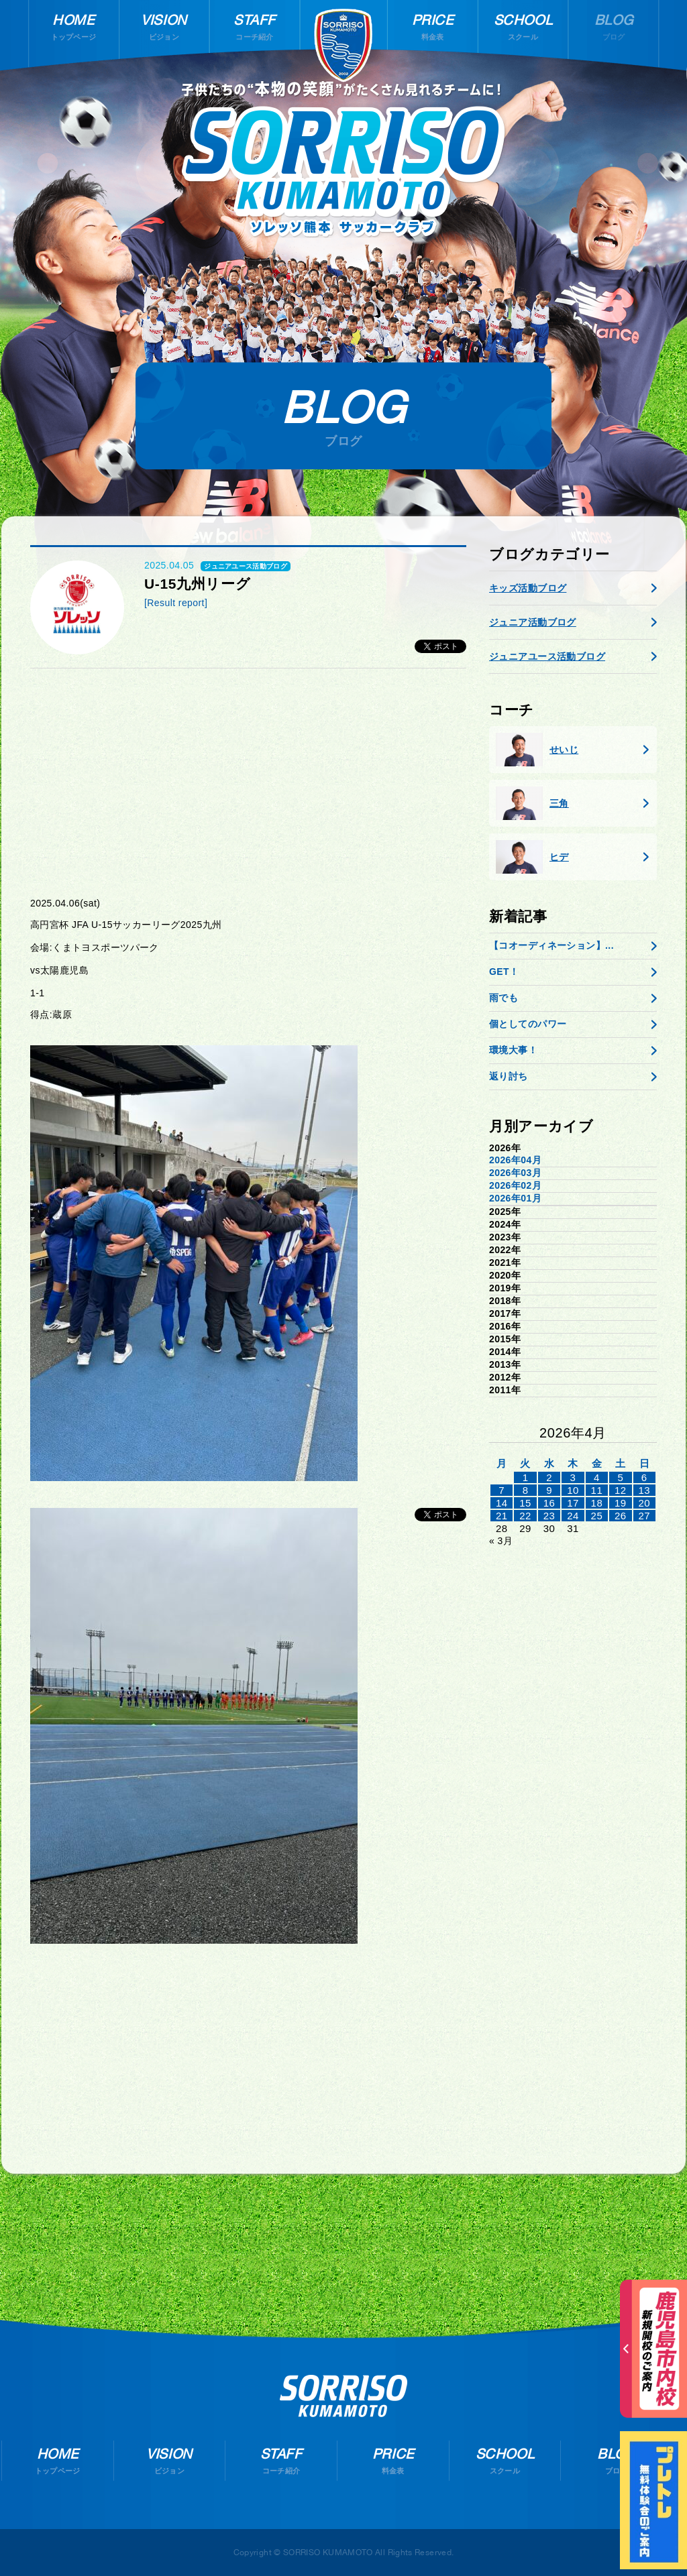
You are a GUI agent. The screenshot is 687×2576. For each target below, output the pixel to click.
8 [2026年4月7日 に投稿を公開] (526, 1490)
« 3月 (501, 1540)
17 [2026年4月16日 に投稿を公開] (573, 1503)
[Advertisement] (248, 782)
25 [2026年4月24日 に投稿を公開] (597, 1515)
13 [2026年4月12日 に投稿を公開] (644, 1490)
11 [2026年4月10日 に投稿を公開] (597, 1490)
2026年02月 (515, 1185)
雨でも (503, 997)
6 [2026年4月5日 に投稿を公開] (644, 1477)
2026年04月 (515, 1160)
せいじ (537, 749)
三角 (532, 803)
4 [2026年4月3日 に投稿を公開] (597, 1477)
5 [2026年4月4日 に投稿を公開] (620, 1477)
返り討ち (508, 1076)
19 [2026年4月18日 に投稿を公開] (621, 1503)
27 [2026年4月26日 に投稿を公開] (644, 1515)
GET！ (504, 971)
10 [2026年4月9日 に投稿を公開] (573, 1490)
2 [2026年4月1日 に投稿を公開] (549, 1477)
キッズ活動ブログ (527, 588)
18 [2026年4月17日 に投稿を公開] (597, 1503)
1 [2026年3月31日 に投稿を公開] (526, 1477)
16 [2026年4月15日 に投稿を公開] (549, 1503)
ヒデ (532, 857)
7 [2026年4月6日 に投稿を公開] (501, 1490)
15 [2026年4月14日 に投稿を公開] (525, 1503)
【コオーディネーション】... (551, 945)
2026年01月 (515, 1198)
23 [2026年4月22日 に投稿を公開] (549, 1515)
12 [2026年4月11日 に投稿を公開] (621, 1490)
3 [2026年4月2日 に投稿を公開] (573, 1477)
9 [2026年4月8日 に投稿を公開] (549, 1490)
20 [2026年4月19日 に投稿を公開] (644, 1503)
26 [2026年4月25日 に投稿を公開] (621, 1515)
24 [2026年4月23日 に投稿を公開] (573, 1515)
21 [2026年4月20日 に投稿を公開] (502, 1515)
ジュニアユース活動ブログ (547, 656)
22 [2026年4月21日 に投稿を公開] (525, 1515)
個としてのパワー (527, 1023)
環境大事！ (513, 1050)
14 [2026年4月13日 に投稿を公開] (502, 1503)
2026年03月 (515, 1172)
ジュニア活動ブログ (532, 622)
